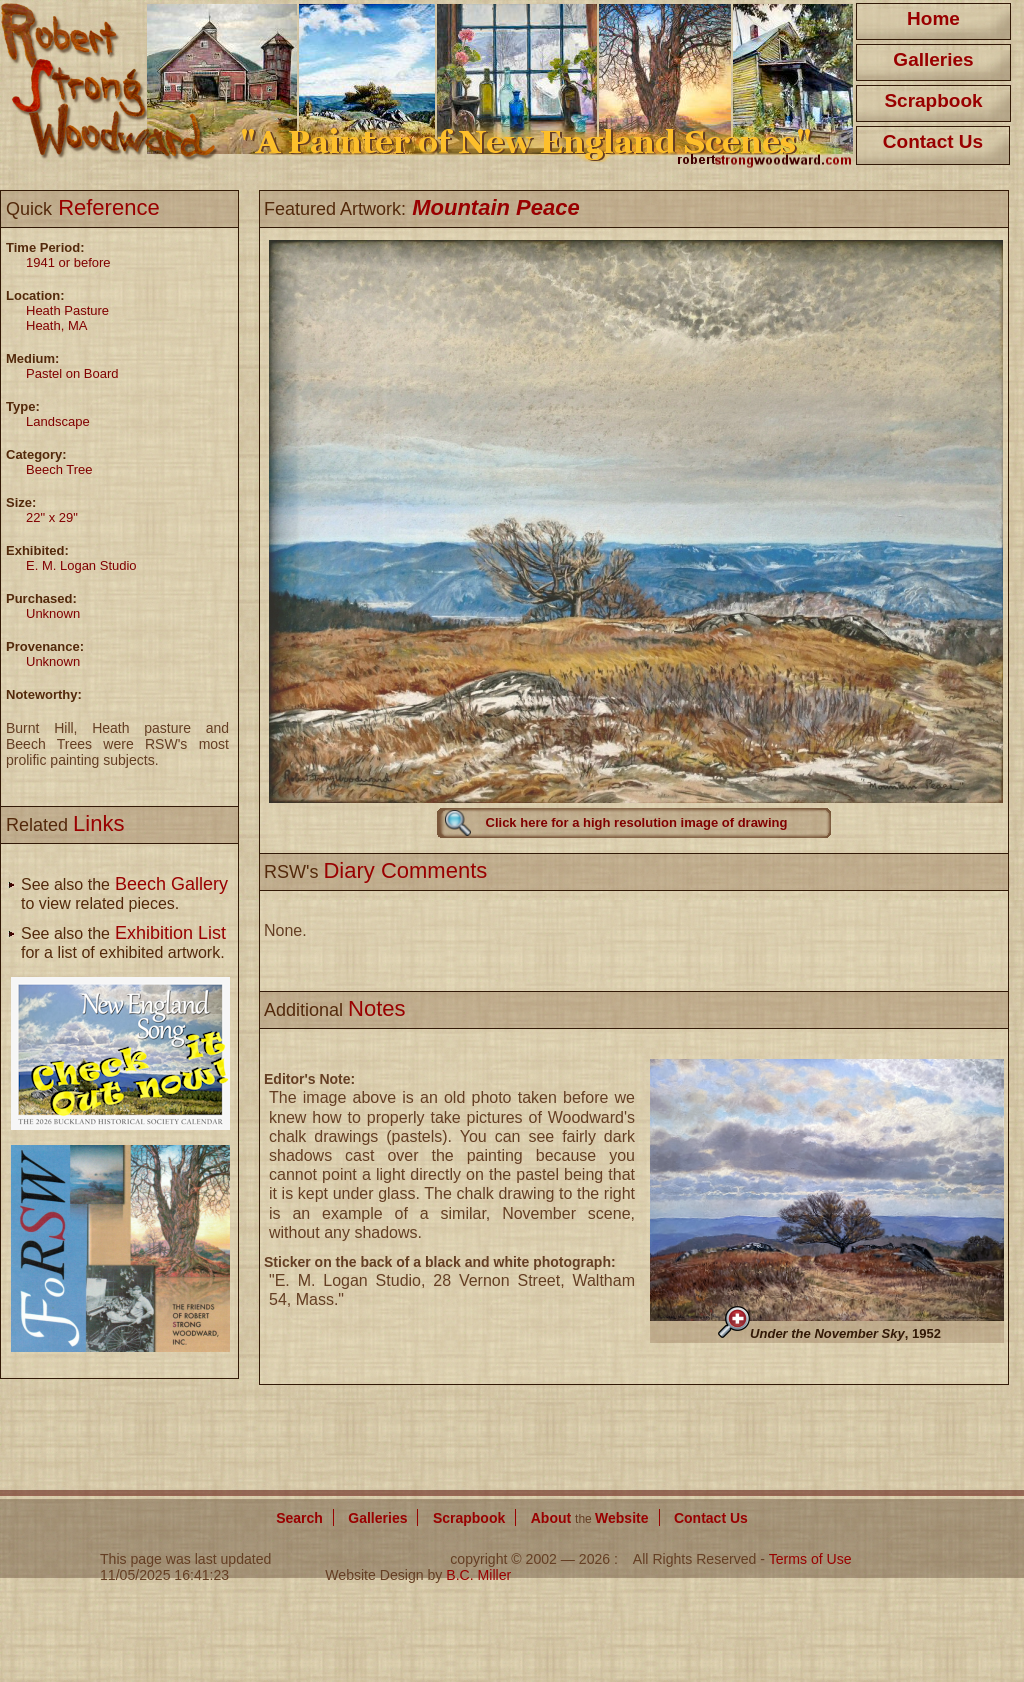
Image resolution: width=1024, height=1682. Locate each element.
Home (933, 18)
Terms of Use (810, 1559)
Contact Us (933, 141)
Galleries (933, 59)
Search (299, 1518)
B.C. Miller (478, 1575)
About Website (590, 1518)
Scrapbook (933, 100)
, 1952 (845, 1333)
